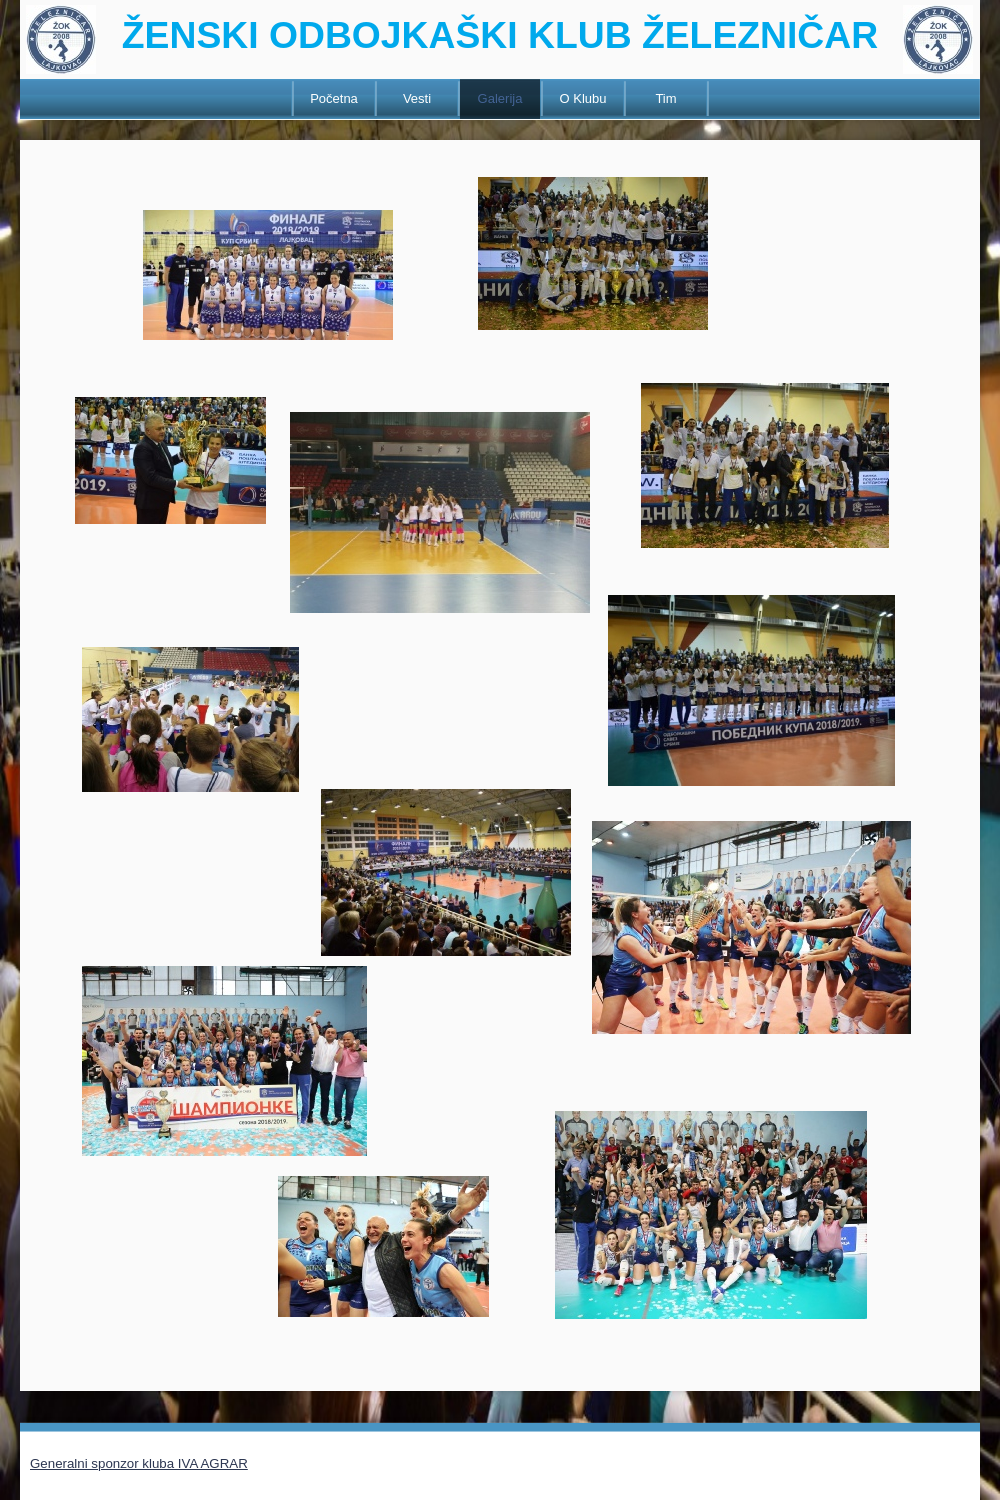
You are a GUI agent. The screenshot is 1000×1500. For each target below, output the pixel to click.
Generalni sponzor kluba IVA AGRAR (139, 1463)
